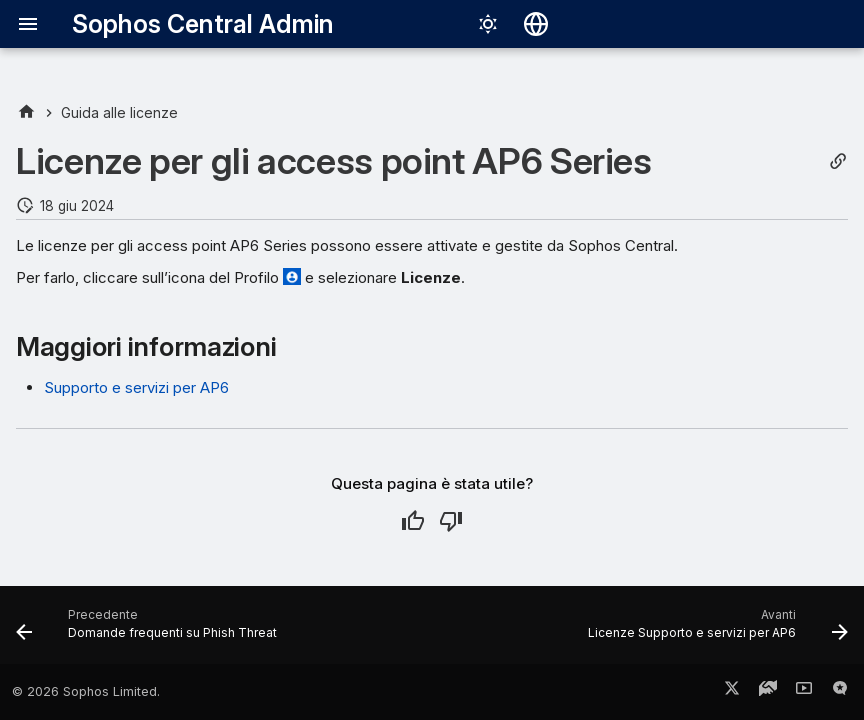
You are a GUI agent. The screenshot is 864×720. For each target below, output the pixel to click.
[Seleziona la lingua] (536, 24)
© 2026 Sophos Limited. (86, 691)
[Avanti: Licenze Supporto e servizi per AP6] (714, 631)
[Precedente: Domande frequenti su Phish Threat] (150, 631)
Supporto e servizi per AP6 (136, 387)
